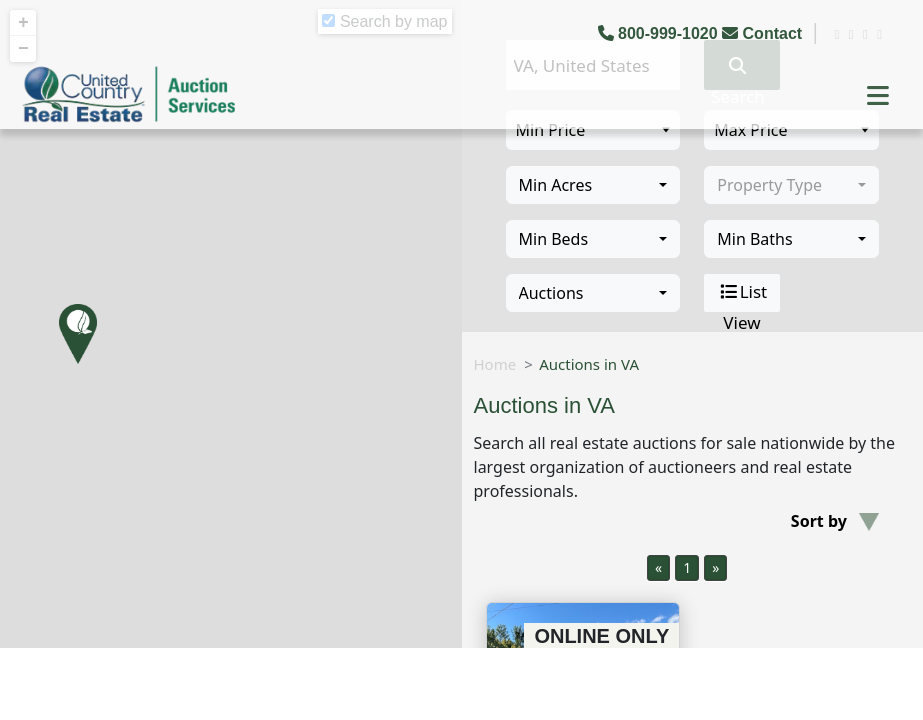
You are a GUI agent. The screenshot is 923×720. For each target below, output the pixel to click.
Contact (764, 33)
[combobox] (593, 185)
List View (742, 293)
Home (495, 364)
